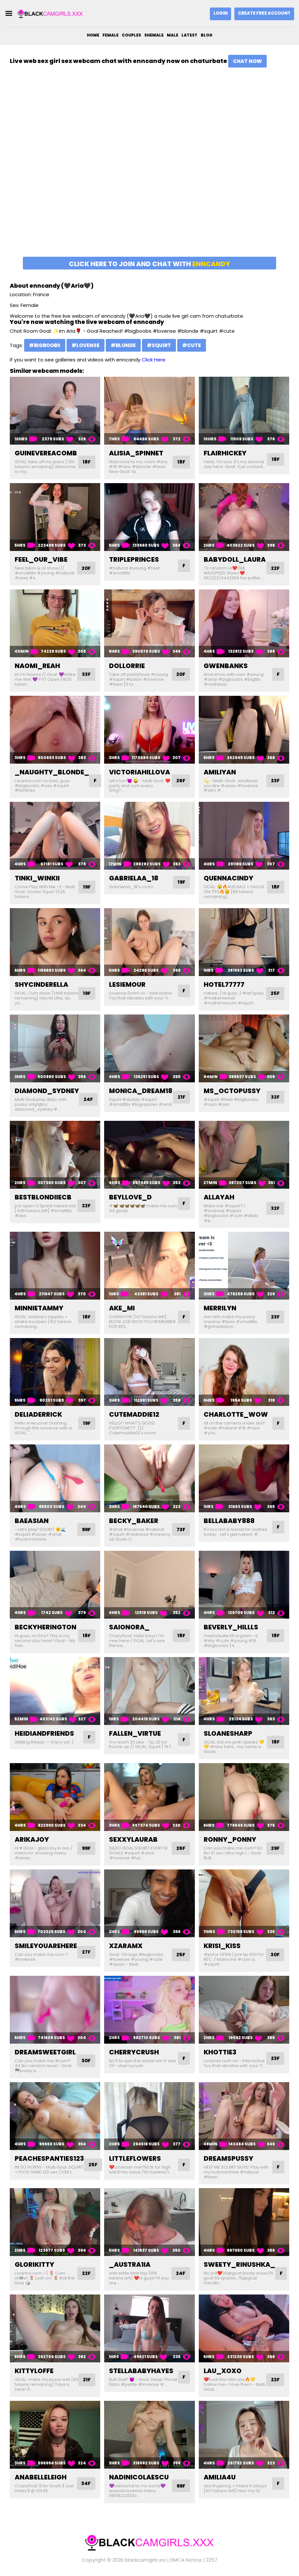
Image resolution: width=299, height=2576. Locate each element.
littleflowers (135, 2158)
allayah (219, 1197)
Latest (189, 35)
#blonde (123, 345)
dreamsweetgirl (45, 2052)
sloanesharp (228, 1733)
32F (274, 1097)
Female (110, 35)
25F (274, 993)
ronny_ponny (230, 1839)
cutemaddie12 (134, 1414)
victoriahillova (139, 772)
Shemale (154, 35)
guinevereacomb (46, 453)
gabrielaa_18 (133, 878)
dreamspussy (228, 2158)
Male (172, 35)
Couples (131, 35)
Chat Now (247, 61)
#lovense (85, 345)
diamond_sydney (47, 1090)
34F (85, 2483)
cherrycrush (134, 2052)
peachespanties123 (49, 2158)
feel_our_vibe (41, 559)
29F (274, 1848)
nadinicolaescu (139, 2477)
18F (86, 462)
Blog (206, 35)
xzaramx (126, 1945)
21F (181, 1097)
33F (85, 674)
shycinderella (41, 984)
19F (86, 887)
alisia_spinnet (136, 453)
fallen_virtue (135, 1733)
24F (88, 1099)
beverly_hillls (231, 1627)
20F (85, 568)
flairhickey (225, 453)
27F (86, 1952)
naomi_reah (37, 665)
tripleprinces (134, 559)
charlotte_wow (236, 1414)
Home (93, 35)
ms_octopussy (232, 1090)
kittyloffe (34, 2370)
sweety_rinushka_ (239, 2264)
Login (220, 13)
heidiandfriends (44, 1733)
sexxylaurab (133, 1839)
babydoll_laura (235, 559)
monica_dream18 (140, 1090)
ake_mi (122, 1308)
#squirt (159, 345)
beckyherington (45, 1627)
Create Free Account (264, 13)
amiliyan (220, 772)
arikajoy (32, 1839)
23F (274, 780)
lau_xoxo (223, 2370)
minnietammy (39, 1308)
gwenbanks (226, 665)
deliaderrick (38, 1414)
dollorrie (127, 665)
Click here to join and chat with (149, 263)
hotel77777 (224, 984)
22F (275, 568)
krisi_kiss (222, 1945)
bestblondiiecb (43, 1197)
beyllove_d (130, 1197)
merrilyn (220, 1308)
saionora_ (129, 1627)
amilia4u (220, 2477)
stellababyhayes (141, 2370)
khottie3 (220, 2052)
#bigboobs (44, 345)
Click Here (153, 359)
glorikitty (34, 2264)
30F (274, 1954)
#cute (191, 345)
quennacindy (228, 878)
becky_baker (133, 1520)
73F (180, 1529)
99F (85, 1529)
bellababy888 (229, 1520)
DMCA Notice (186, 2559)
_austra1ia (129, 2264)
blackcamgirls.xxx (145, 2559)
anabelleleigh (41, 2477)
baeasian (32, 1520)
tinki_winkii (37, 878)
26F (180, 780)
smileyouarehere (46, 1945)
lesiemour (127, 984)
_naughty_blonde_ (52, 772)
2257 (211, 2559)
